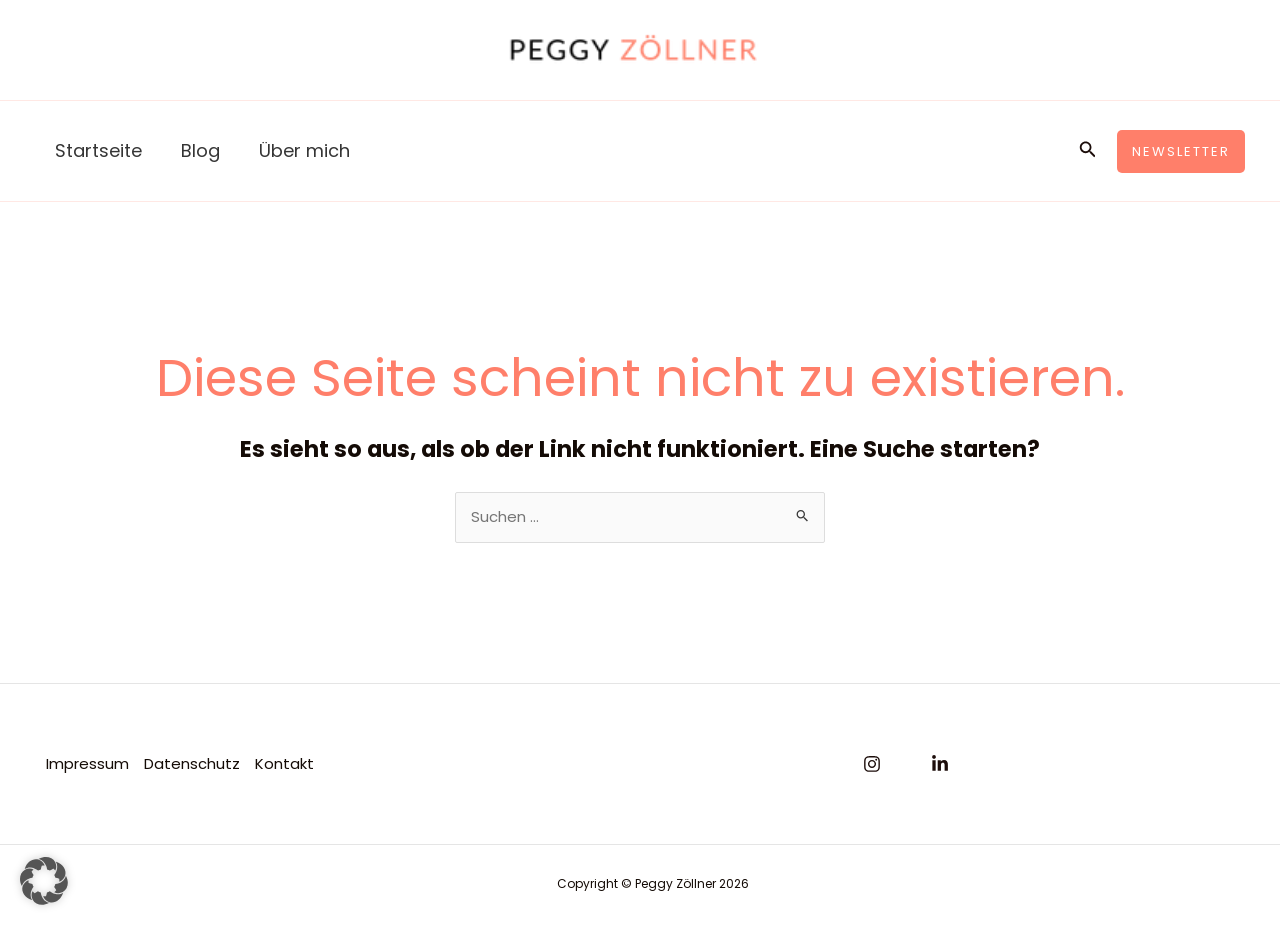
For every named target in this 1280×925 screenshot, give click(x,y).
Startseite (96, 150)
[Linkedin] (940, 765)
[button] (1088, 151)
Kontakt (283, 763)
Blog (195, 150)
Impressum (86, 763)
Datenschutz (191, 763)
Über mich (296, 150)
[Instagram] (872, 765)
